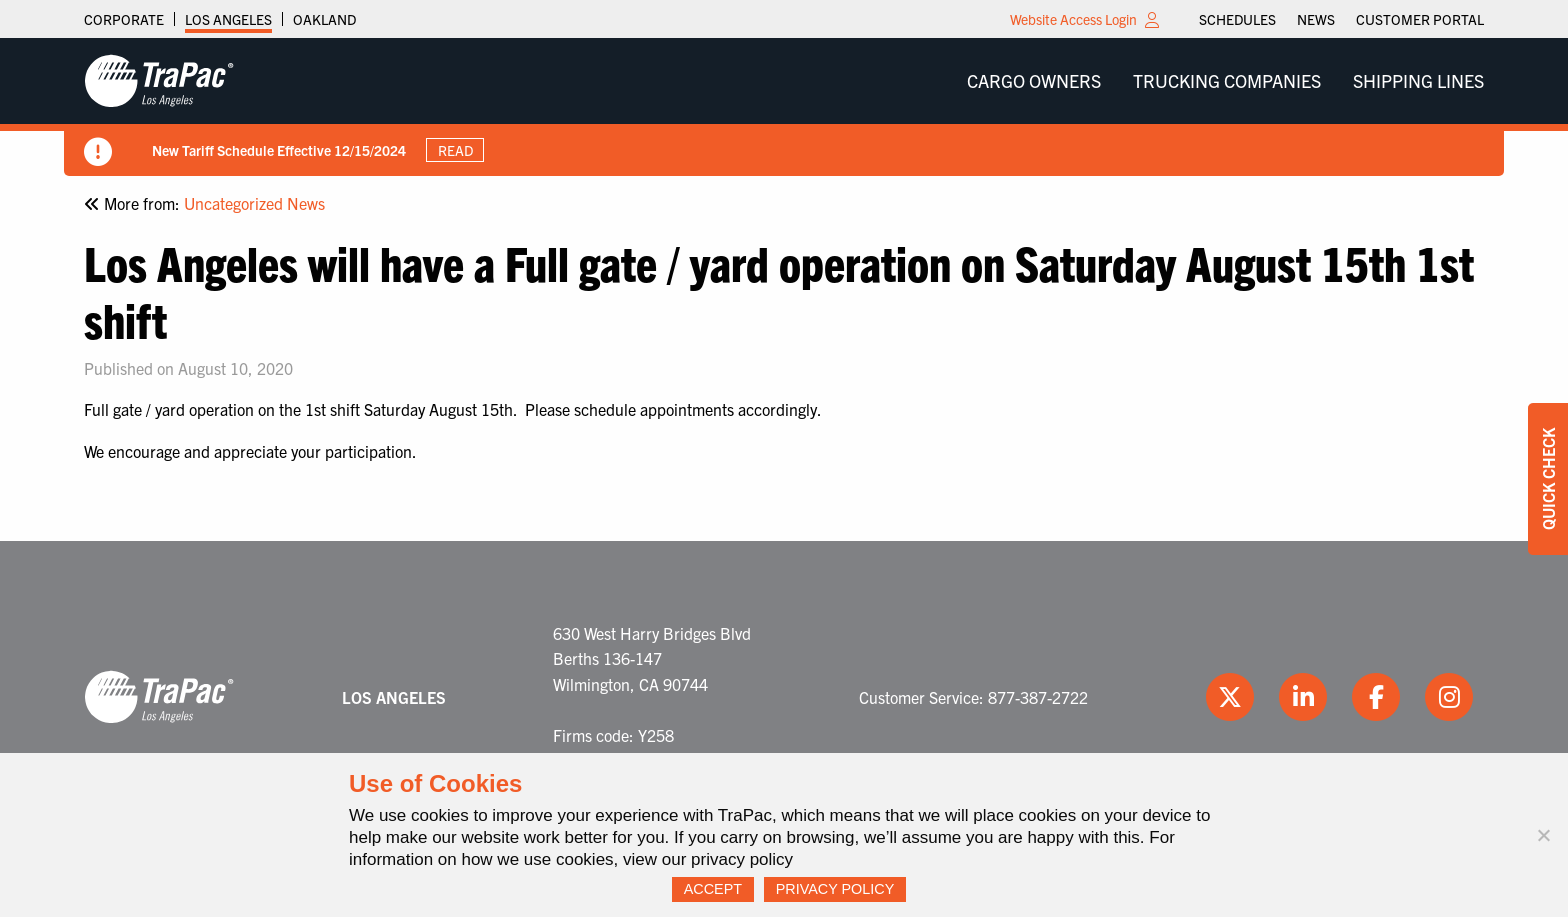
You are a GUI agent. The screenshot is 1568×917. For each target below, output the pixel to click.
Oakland (324, 19)
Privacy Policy (835, 889)
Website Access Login (1073, 19)
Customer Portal (1420, 19)
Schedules (1237, 19)
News (1316, 19)
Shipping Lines (1418, 80)
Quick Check (1548, 479)
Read (455, 150)
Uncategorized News (254, 203)
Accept (713, 889)
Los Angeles (228, 19)
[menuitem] (1237, 19)
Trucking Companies (1227, 80)
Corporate (124, 19)
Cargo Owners (1034, 80)
